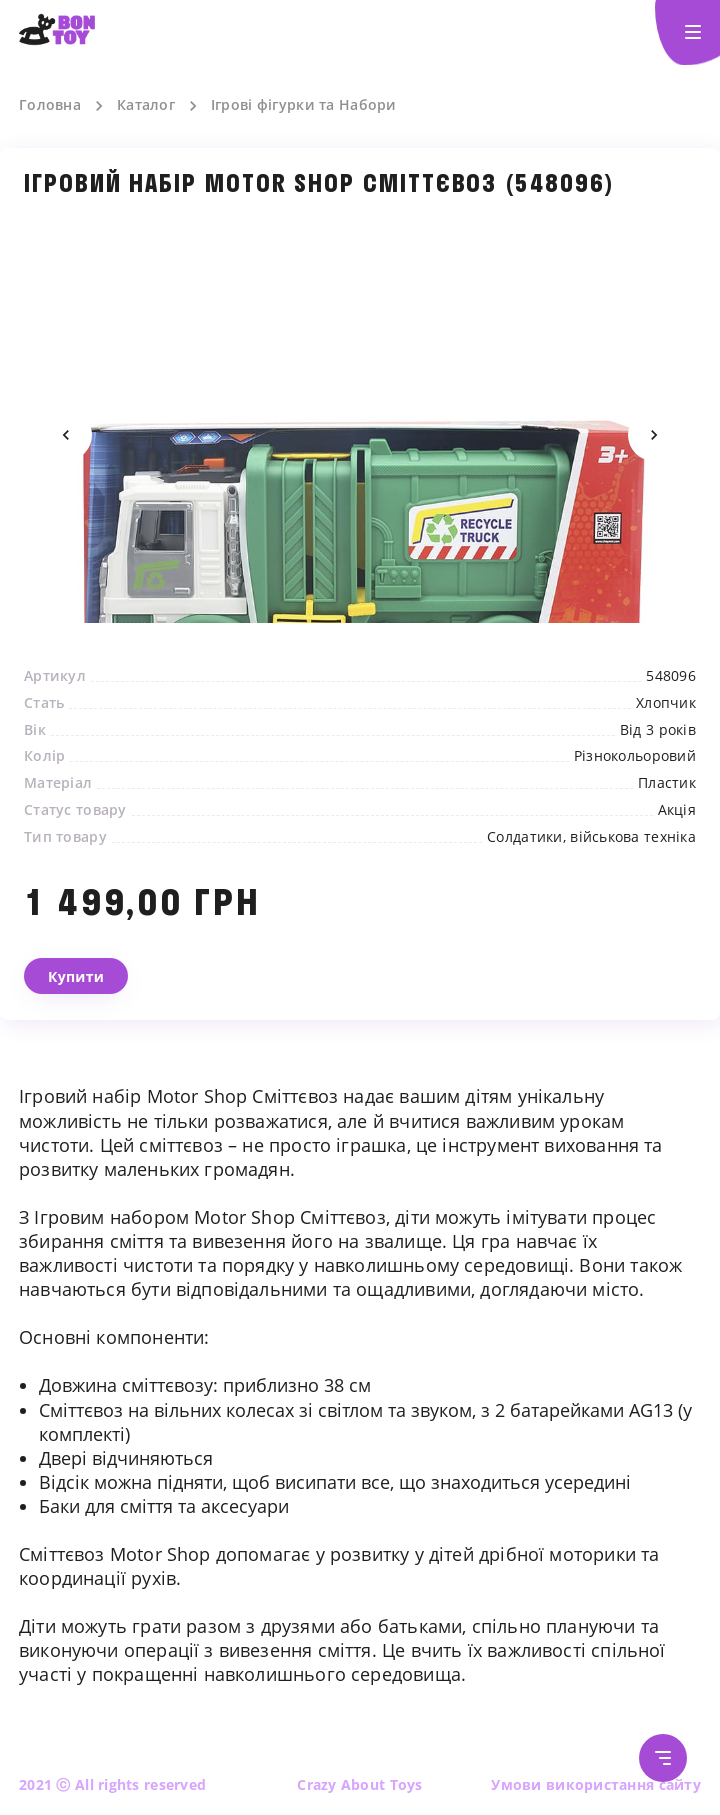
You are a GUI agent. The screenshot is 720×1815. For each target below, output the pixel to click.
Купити (76, 976)
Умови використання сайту (596, 1784)
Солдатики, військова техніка (591, 837)
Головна (50, 105)
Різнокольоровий (635, 756)
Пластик (667, 783)
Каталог (146, 105)
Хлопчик (666, 703)
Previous (66, 435)
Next (654, 435)
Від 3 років (658, 730)
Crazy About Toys (359, 1784)
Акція (677, 810)
